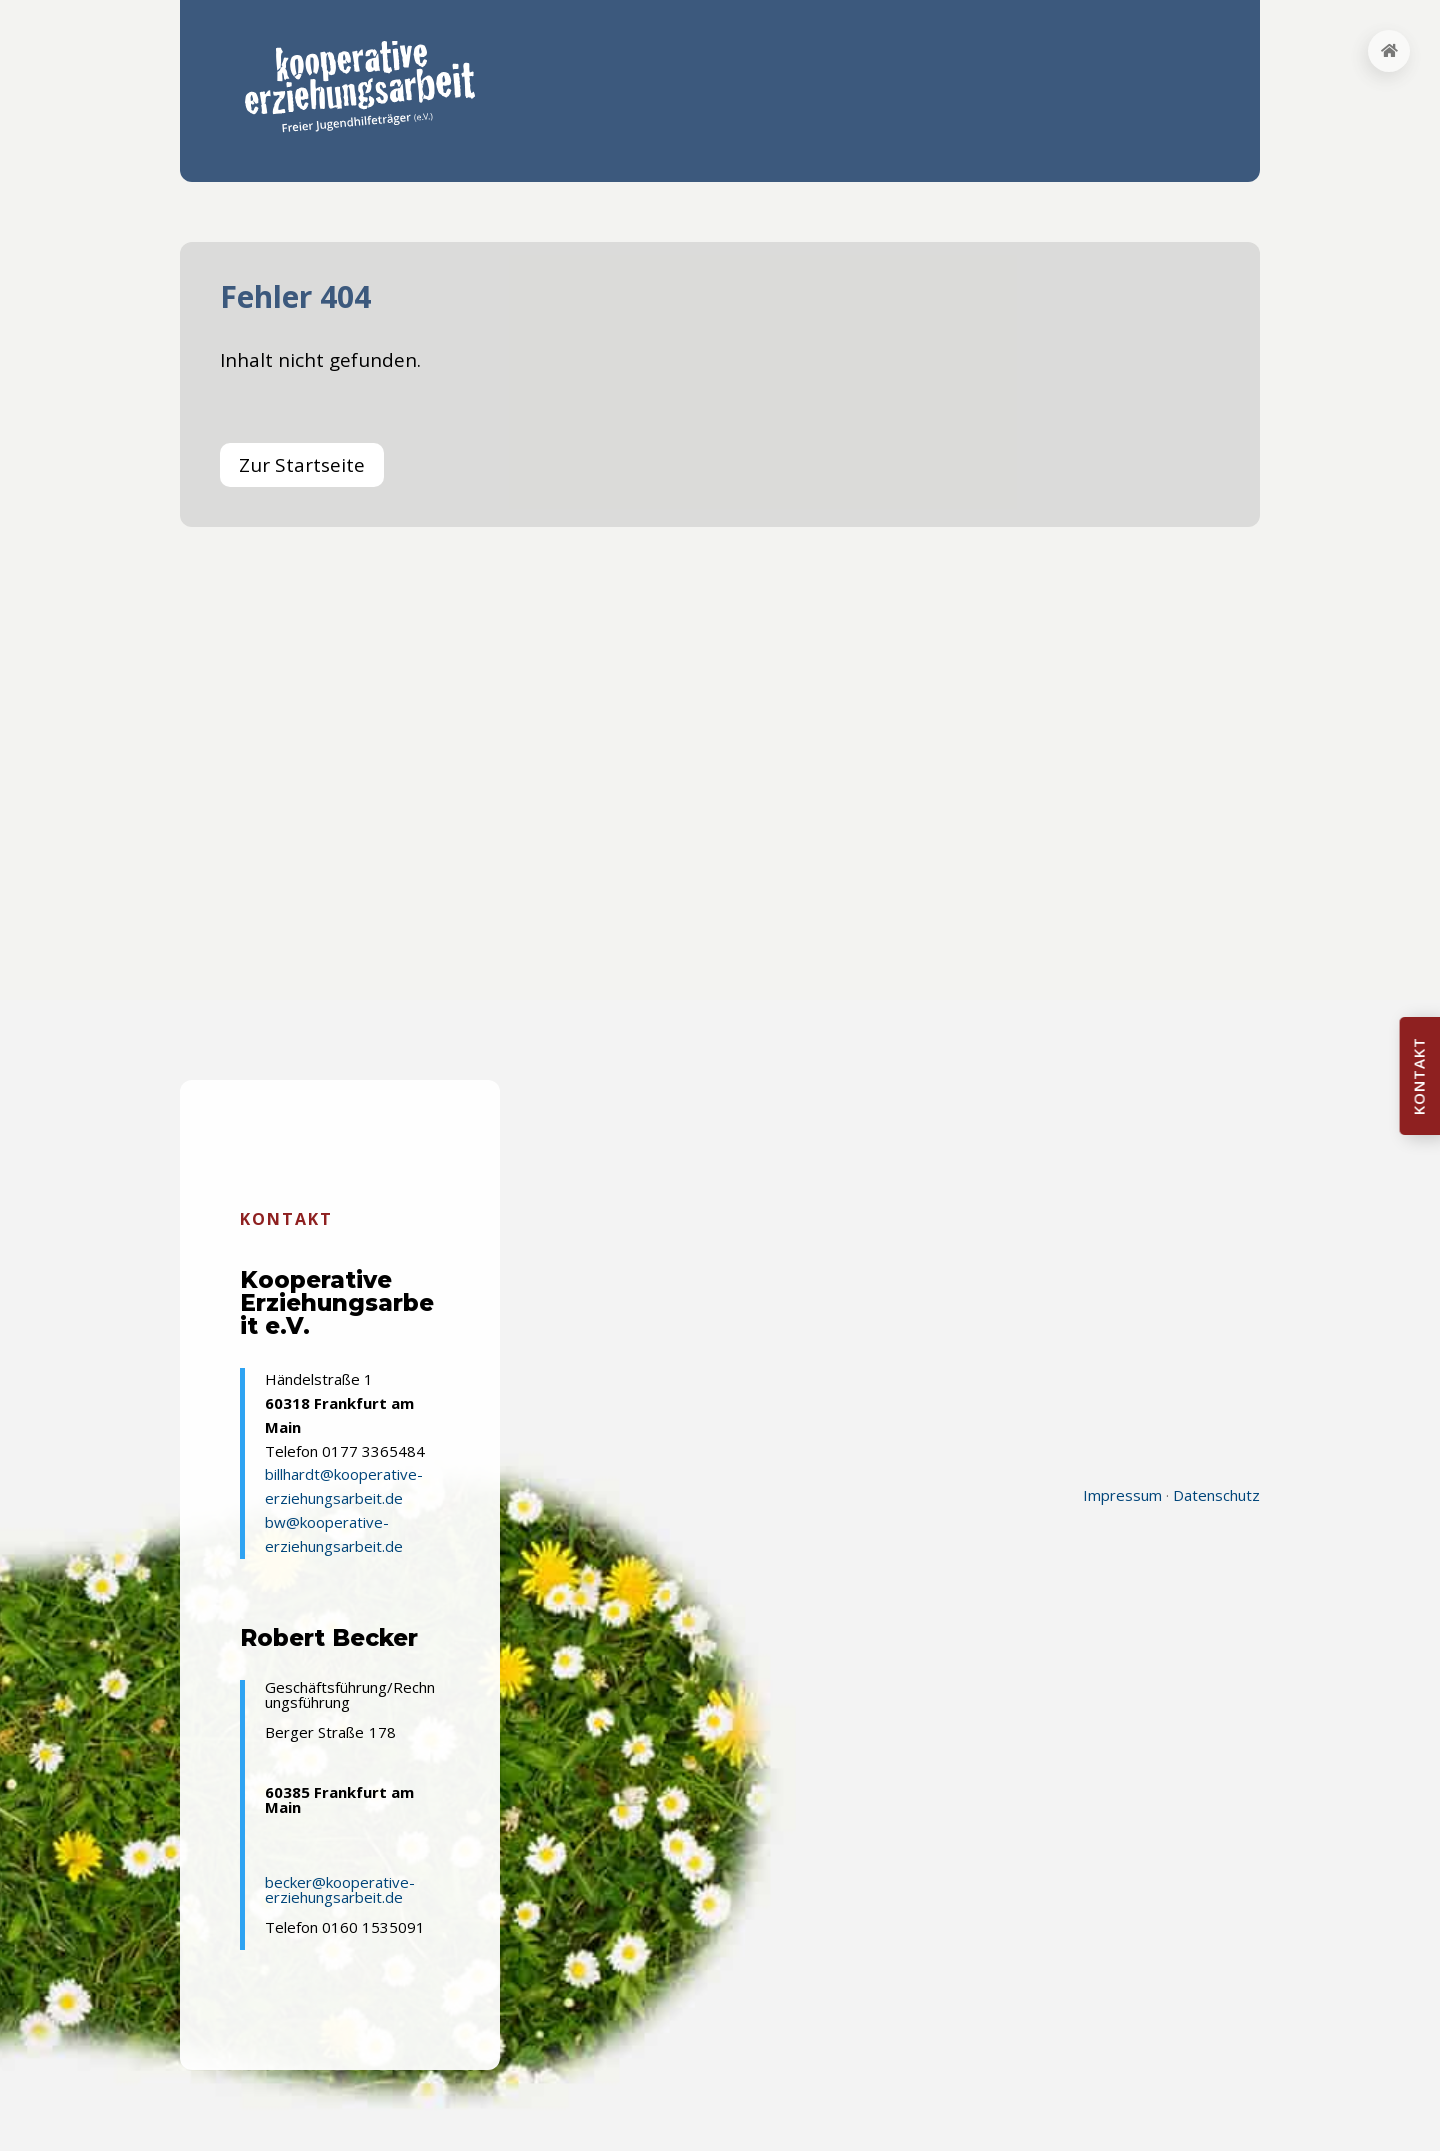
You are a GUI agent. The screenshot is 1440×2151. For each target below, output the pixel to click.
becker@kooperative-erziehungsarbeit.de (340, 1889)
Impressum (1122, 1495)
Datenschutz (1216, 1495)
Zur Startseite (302, 465)
